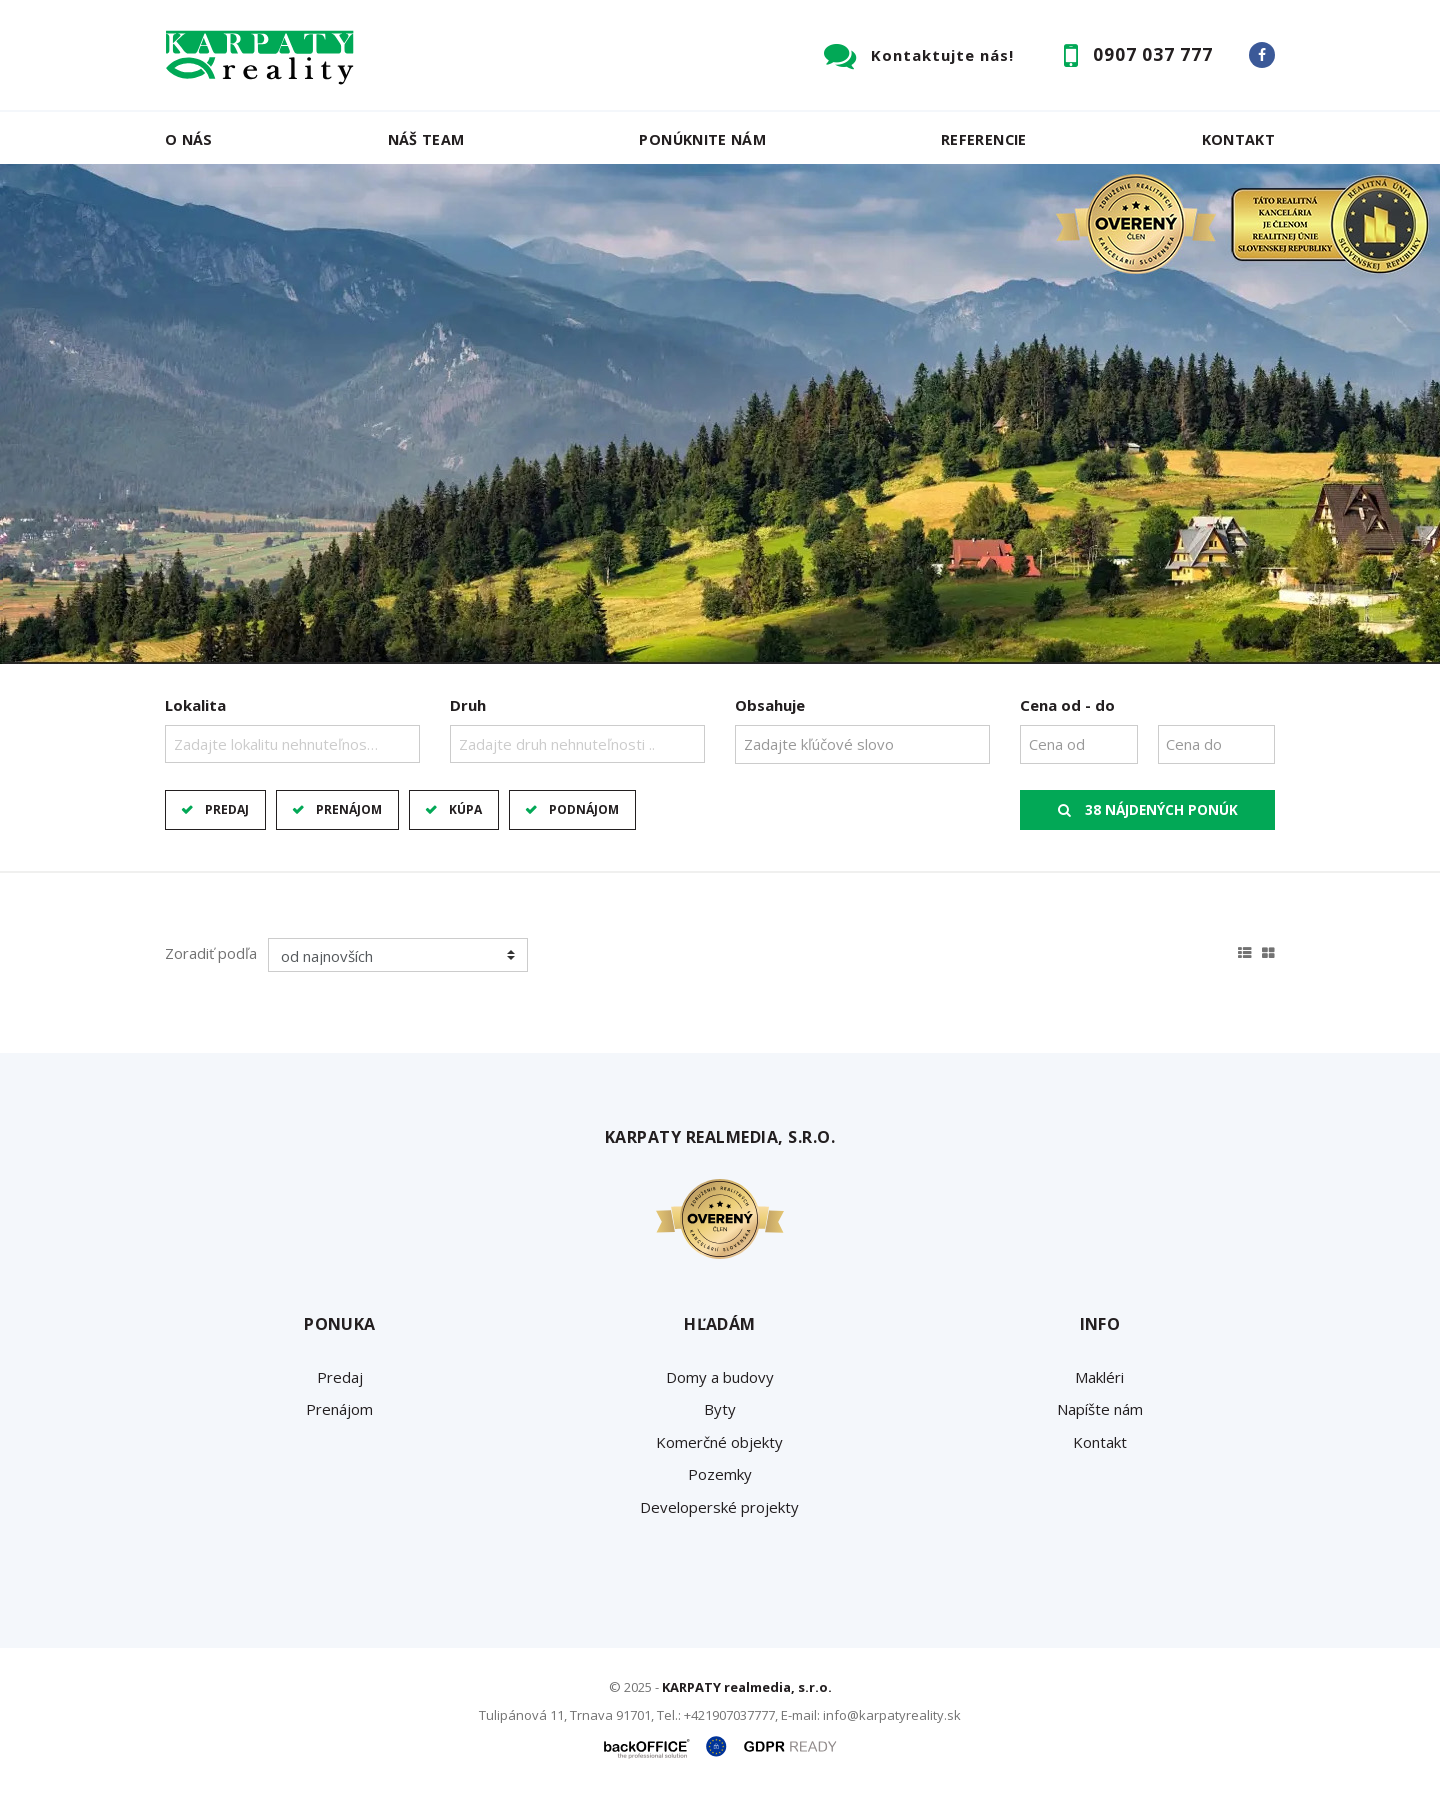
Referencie (984, 139)
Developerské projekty (719, 1507)
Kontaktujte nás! (942, 55)
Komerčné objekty (719, 1442)
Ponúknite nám (702, 139)
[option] (720, 414)
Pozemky (720, 1474)
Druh (468, 705)
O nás (189, 139)
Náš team (426, 139)
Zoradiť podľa (211, 953)
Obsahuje (770, 705)
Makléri (1099, 1377)
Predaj (227, 809)
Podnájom (584, 809)
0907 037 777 (1153, 54)
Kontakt (1239, 139)
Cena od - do (1067, 705)
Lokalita (195, 705)
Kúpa (465, 809)
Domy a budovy (720, 1377)
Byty (720, 1409)
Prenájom (349, 809)
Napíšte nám (1100, 1409)
